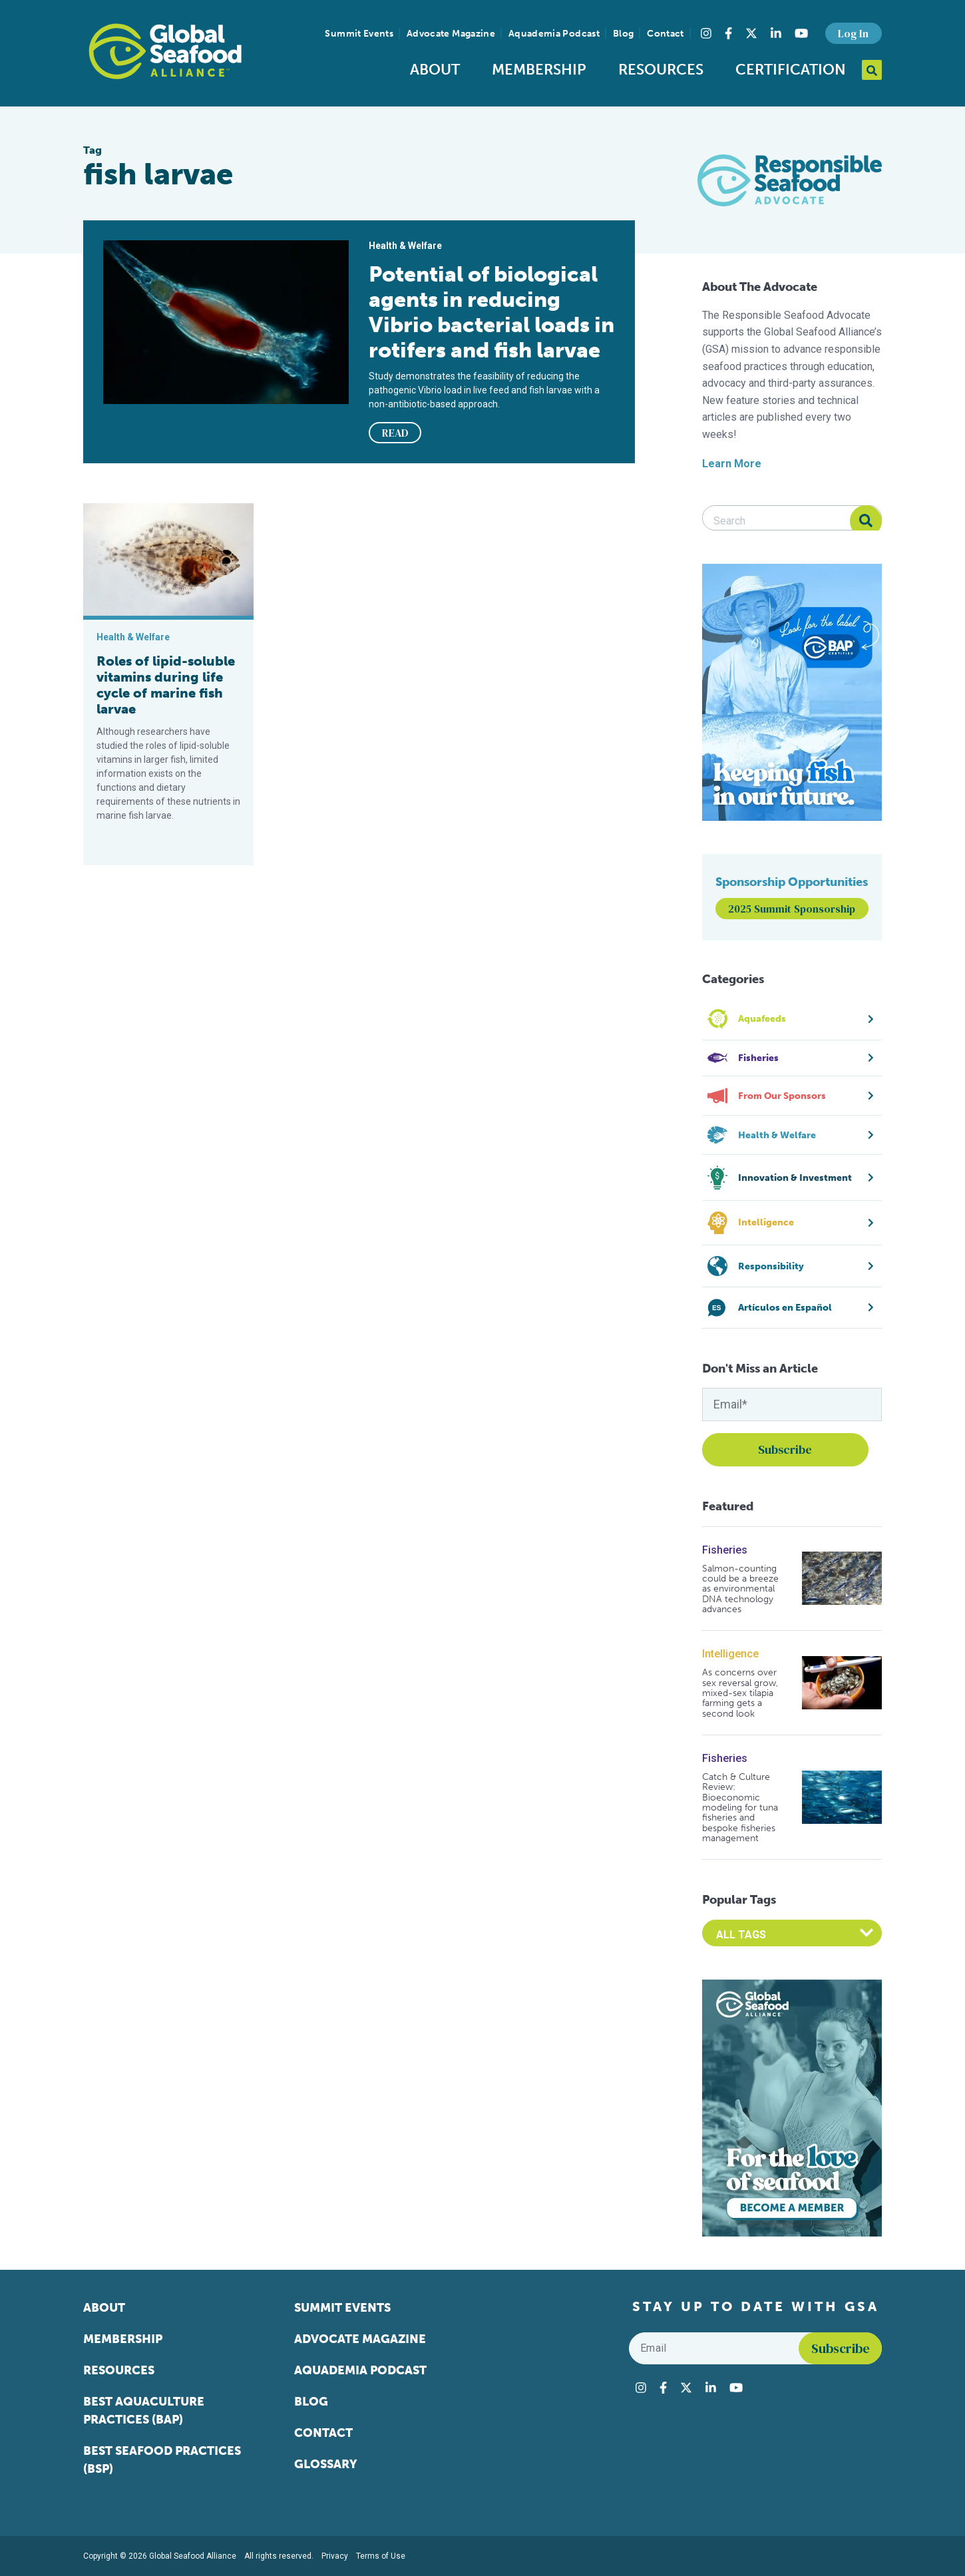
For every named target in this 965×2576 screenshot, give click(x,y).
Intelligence (730, 1653)
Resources (660, 70)
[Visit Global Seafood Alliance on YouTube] (801, 33)
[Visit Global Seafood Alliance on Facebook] (728, 33)
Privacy (334, 2556)
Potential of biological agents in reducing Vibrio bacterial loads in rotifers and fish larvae (491, 312)
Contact (665, 33)
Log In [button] (853, 33)
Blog (623, 33)
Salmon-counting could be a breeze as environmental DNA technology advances (740, 1589)
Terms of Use (380, 2556)
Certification (790, 70)
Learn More (731, 463)
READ (395, 432)
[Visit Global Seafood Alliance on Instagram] (706, 33)
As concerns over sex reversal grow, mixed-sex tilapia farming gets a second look (740, 1693)
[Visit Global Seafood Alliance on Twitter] (751, 33)
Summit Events (359, 33)
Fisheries (724, 1550)
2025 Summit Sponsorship (791, 908)
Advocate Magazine (451, 33)
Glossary (325, 2464)
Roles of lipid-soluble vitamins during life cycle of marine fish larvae (165, 685)
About (435, 70)
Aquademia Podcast (554, 33)
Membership (539, 70)
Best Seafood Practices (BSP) (162, 2460)
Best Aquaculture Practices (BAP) (143, 2410)
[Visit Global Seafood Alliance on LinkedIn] (776, 33)
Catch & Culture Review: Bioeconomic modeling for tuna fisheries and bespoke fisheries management (740, 1808)
